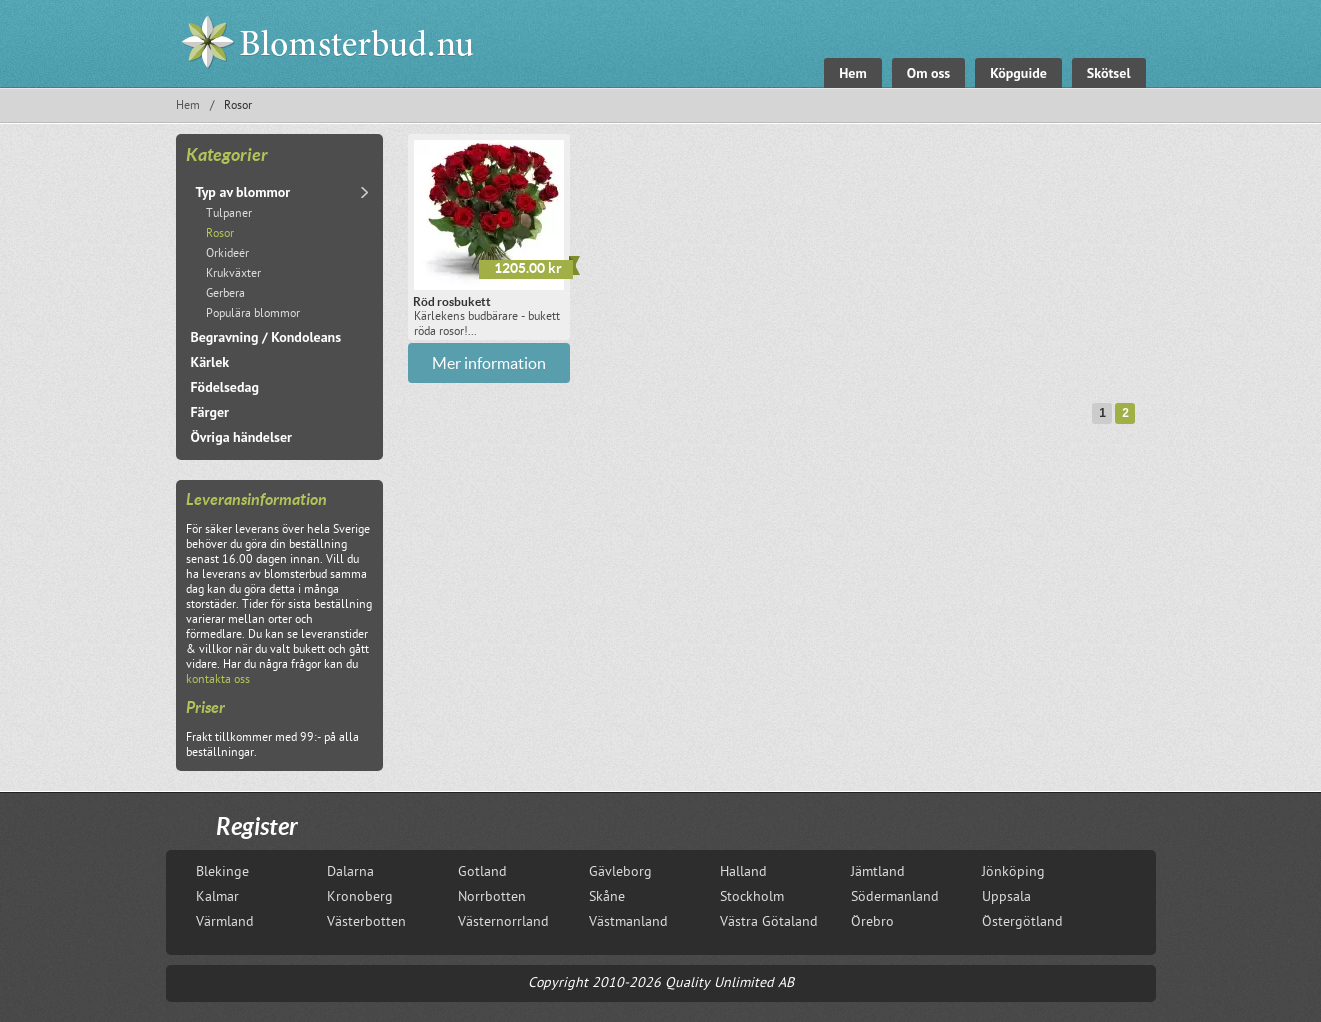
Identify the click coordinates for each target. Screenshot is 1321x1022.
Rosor (220, 234)
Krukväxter (233, 274)
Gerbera (225, 294)
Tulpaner (229, 214)
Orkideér (227, 254)
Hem (188, 106)
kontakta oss (218, 680)
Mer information (489, 363)
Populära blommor (253, 314)
